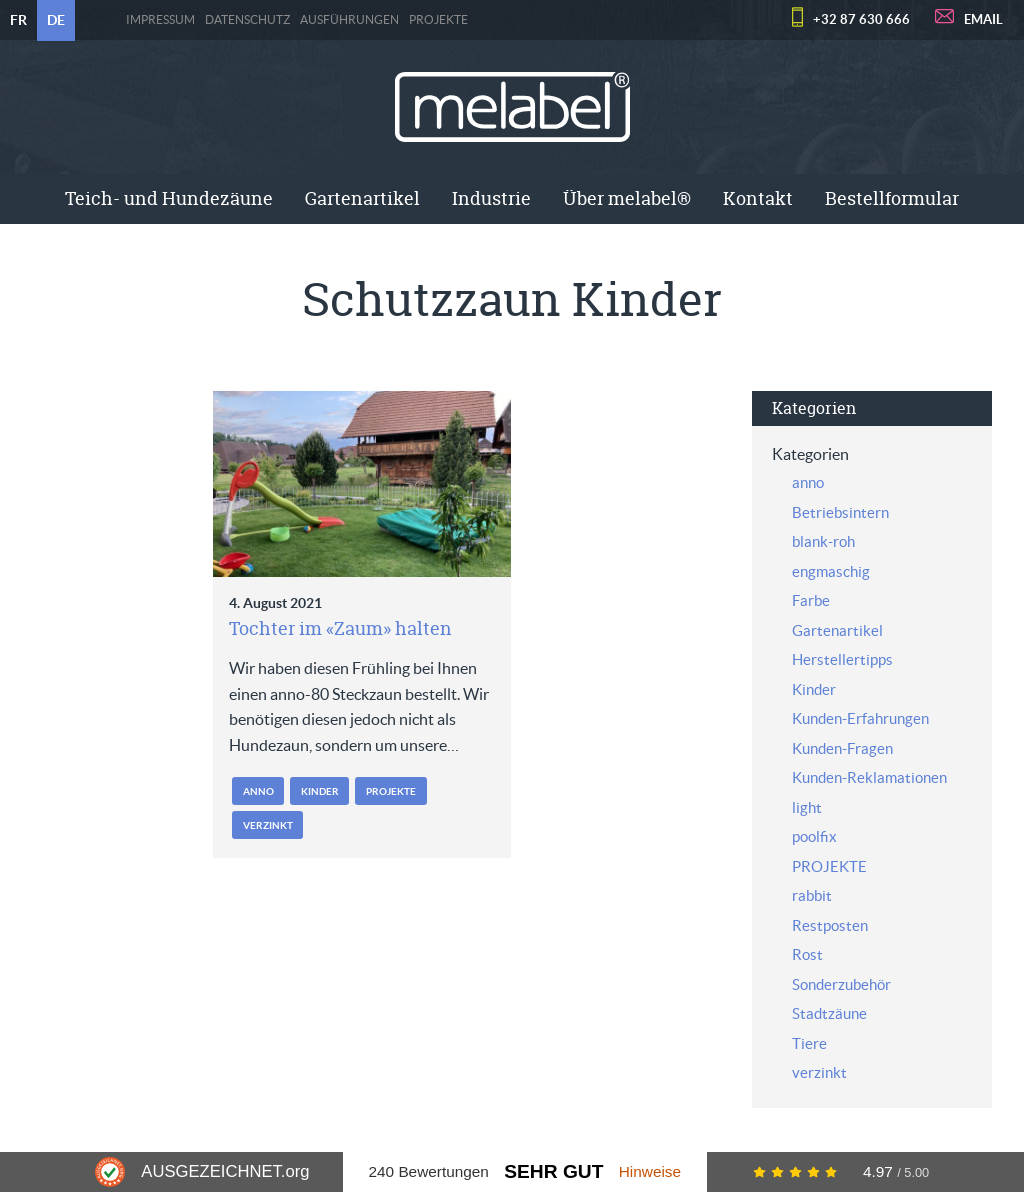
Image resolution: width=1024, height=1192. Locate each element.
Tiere (809, 1043)
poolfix (814, 836)
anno (258, 791)
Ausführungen (349, 20)
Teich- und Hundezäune (169, 198)
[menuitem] (169, 199)
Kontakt (758, 198)
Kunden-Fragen (842, 748)
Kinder (320, 791)
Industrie (491, 198)
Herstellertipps (842, 659)
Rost (807, 954)
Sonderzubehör (841, 984)
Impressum (160, 20)
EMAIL (983, 19)
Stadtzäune (829, 1013)
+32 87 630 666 (861, 19)
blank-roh (823, 541)
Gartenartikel (362, 198)
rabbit (812, 895)
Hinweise (650, 1171)
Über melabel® (627, 198)
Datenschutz (247, 20)
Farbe (811, 600)
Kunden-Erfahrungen (860, 718)
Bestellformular (892, 198)
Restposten (830, 925)
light (807, 807)
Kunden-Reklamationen (869, 777)
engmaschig (831, 571)
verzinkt (268, 825)
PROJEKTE (438, 20)
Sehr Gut (553, 1171)
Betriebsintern (840, 512)
